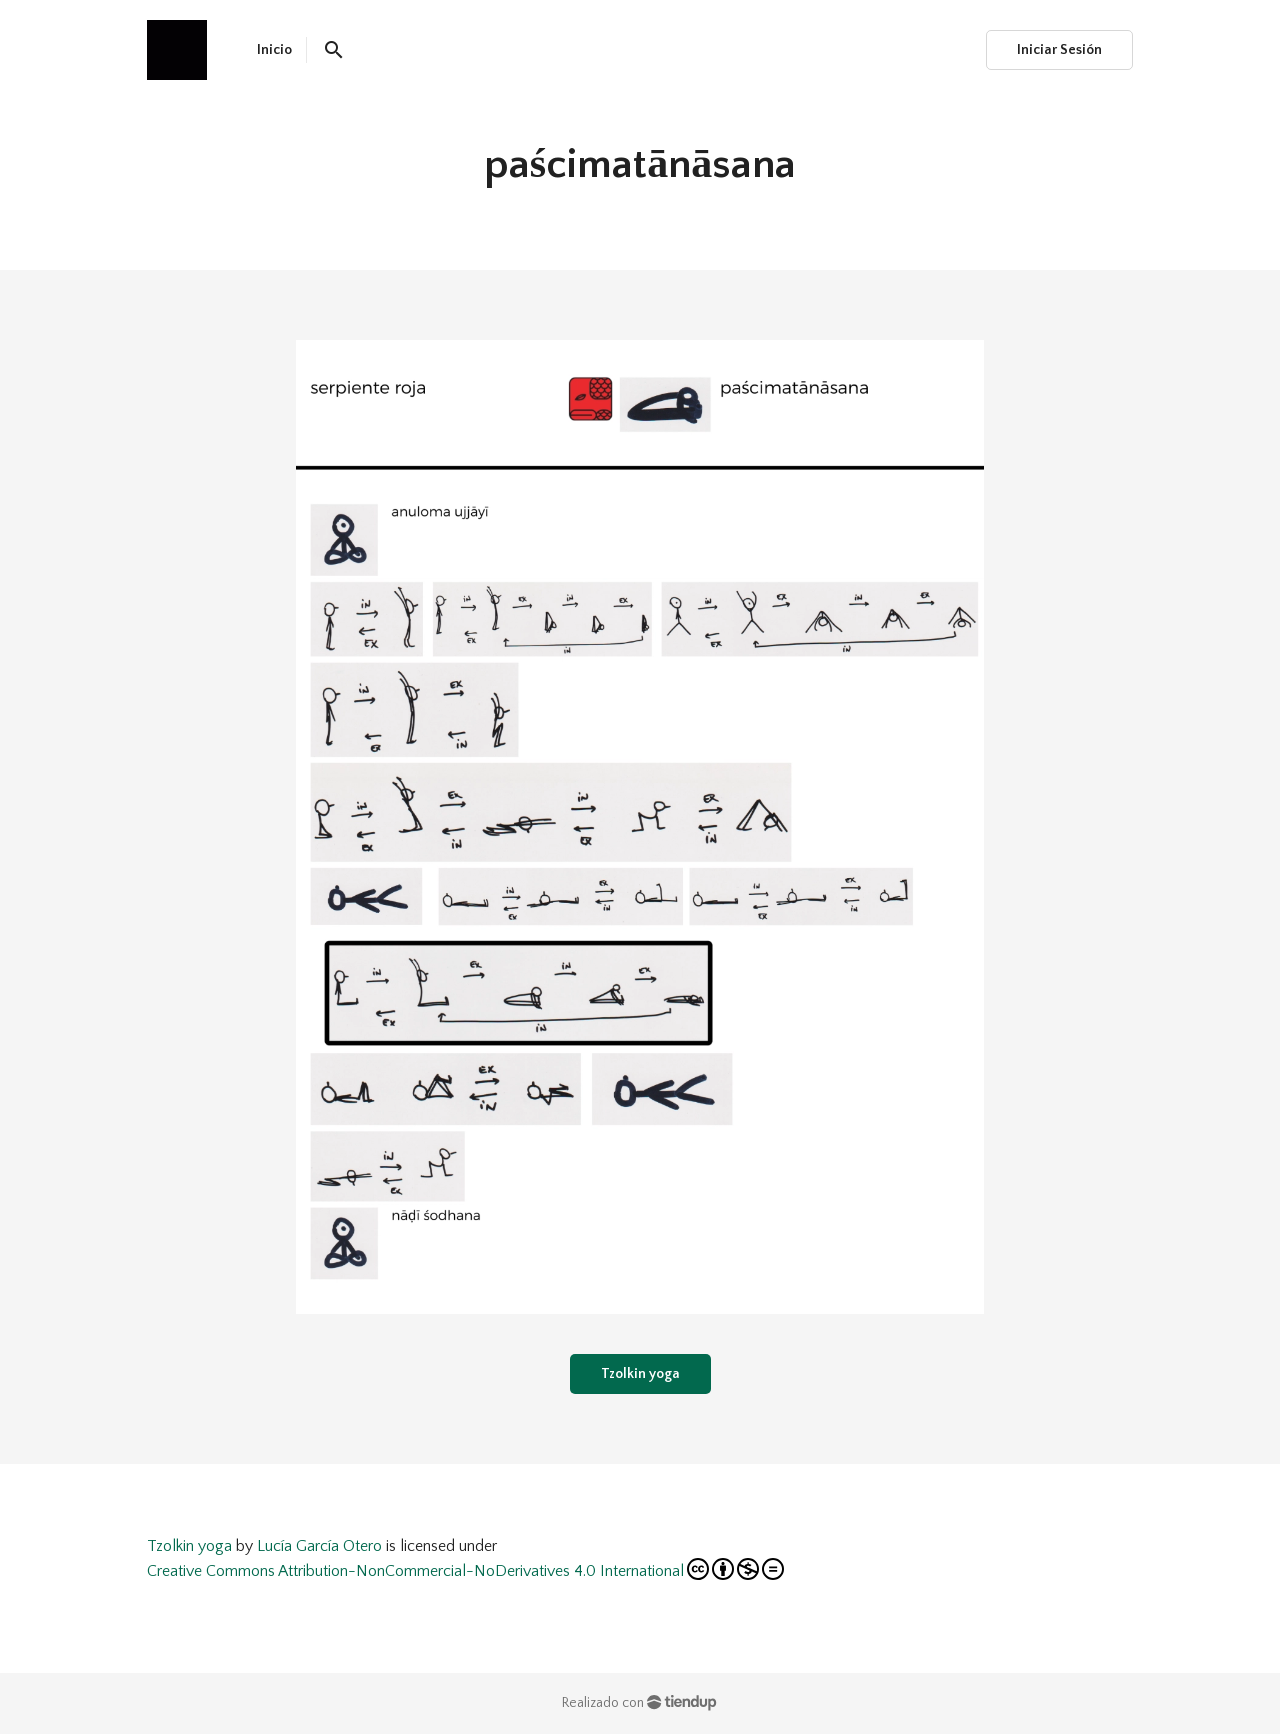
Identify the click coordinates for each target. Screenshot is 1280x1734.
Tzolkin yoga (640, 1374)
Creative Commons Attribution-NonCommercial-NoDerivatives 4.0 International (465, 1569)
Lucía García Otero (319, 1546)
